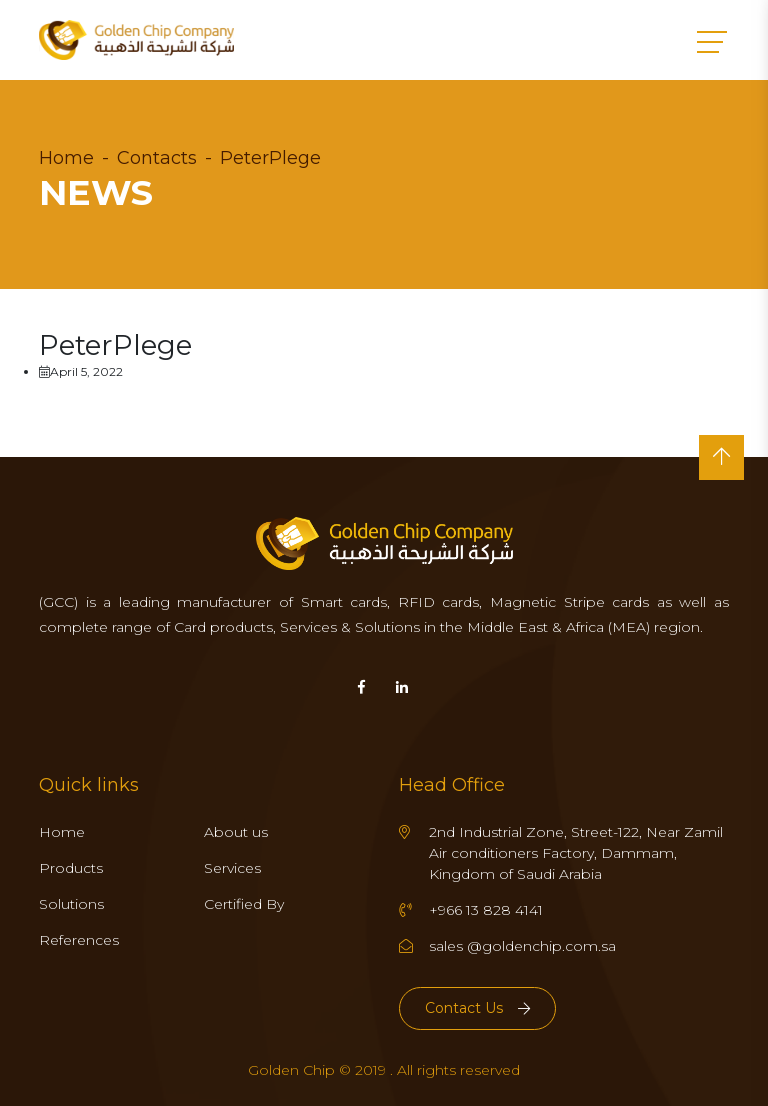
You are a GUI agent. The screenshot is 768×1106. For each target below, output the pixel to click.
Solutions (71, 904)
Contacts (157, 158)
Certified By (244, 904)
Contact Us (477, 1008)
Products (71, 868)
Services (232, 868)
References (79, 940)
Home (66, 158)
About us (236, 832)
